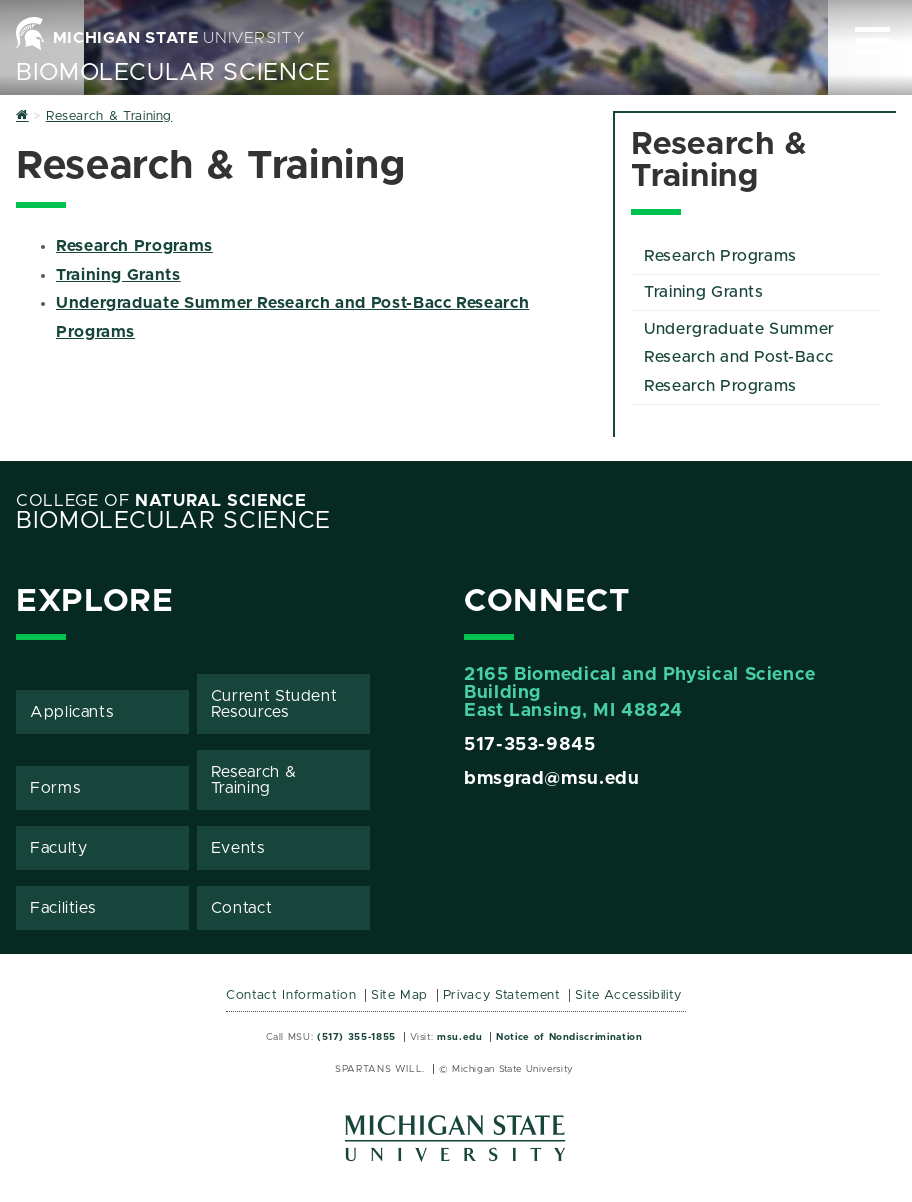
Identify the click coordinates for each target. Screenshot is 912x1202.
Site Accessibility (628, 995)
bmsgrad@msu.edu (552, 779)
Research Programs (134, 246)
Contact (241, 908)
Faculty (58, 848)
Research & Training (253, 780)
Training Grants (118, 275)
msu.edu (459, 1037)
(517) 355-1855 (356, 1037)
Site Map (399, 995)
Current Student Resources (274, 704)
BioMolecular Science (173, 73)
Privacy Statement (502, 995)
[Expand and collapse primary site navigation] (872, 40)
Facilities (62, 908)
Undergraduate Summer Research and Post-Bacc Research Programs (739, 358)
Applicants (71, 712)
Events (238, 848)
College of (161, 501)
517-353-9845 (530, 745)
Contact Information (291, 995)
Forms (55, 788)
